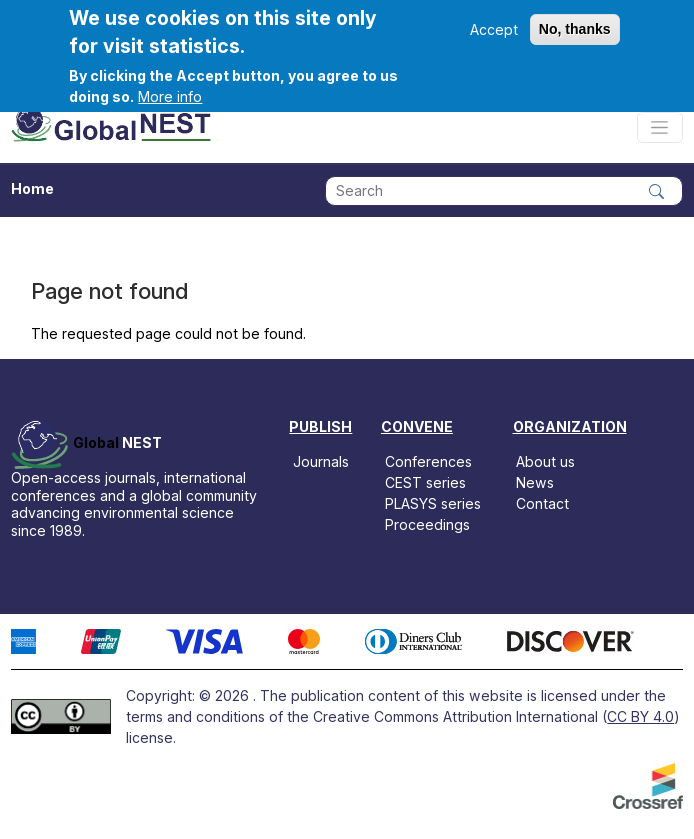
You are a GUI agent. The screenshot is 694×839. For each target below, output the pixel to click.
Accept (494, 29)
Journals (321, 461)
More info (170, 96)
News (535, 482)
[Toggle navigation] (660, 127)
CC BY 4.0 (640, 716)
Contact (542, 503)
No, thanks (575, 29)
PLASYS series (433, 503)
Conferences (428, 461)
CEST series (425, 482)
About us (545, 461)
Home (32, 188)
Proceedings (427, 524)
